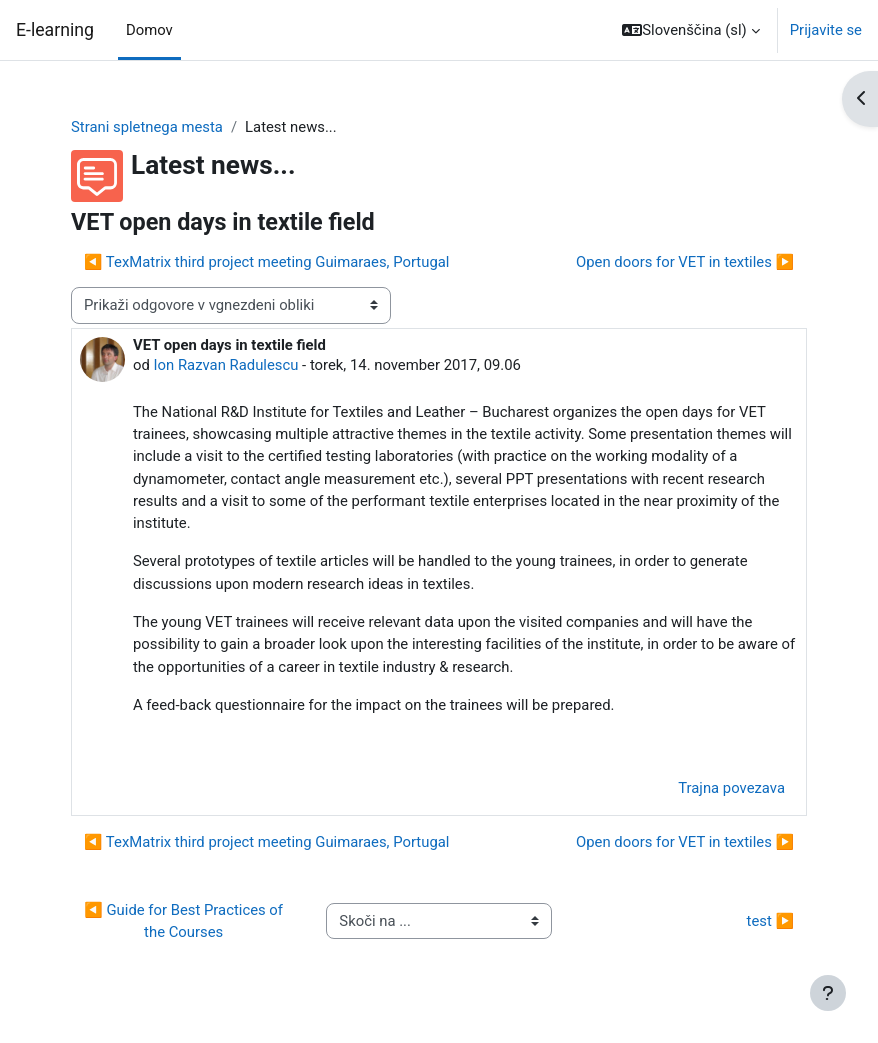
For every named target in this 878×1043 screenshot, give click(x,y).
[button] (690, 30)
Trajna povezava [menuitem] (731, 788)
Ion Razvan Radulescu (226, 365)
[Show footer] (828, 993)
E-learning (55, 30)
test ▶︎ (770, 921)
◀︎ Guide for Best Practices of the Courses (185, 921)
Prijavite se (826, 30)
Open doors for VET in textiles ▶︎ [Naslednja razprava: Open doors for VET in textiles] (685, 262)
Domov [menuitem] (149, 30)
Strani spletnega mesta (147, 127)
